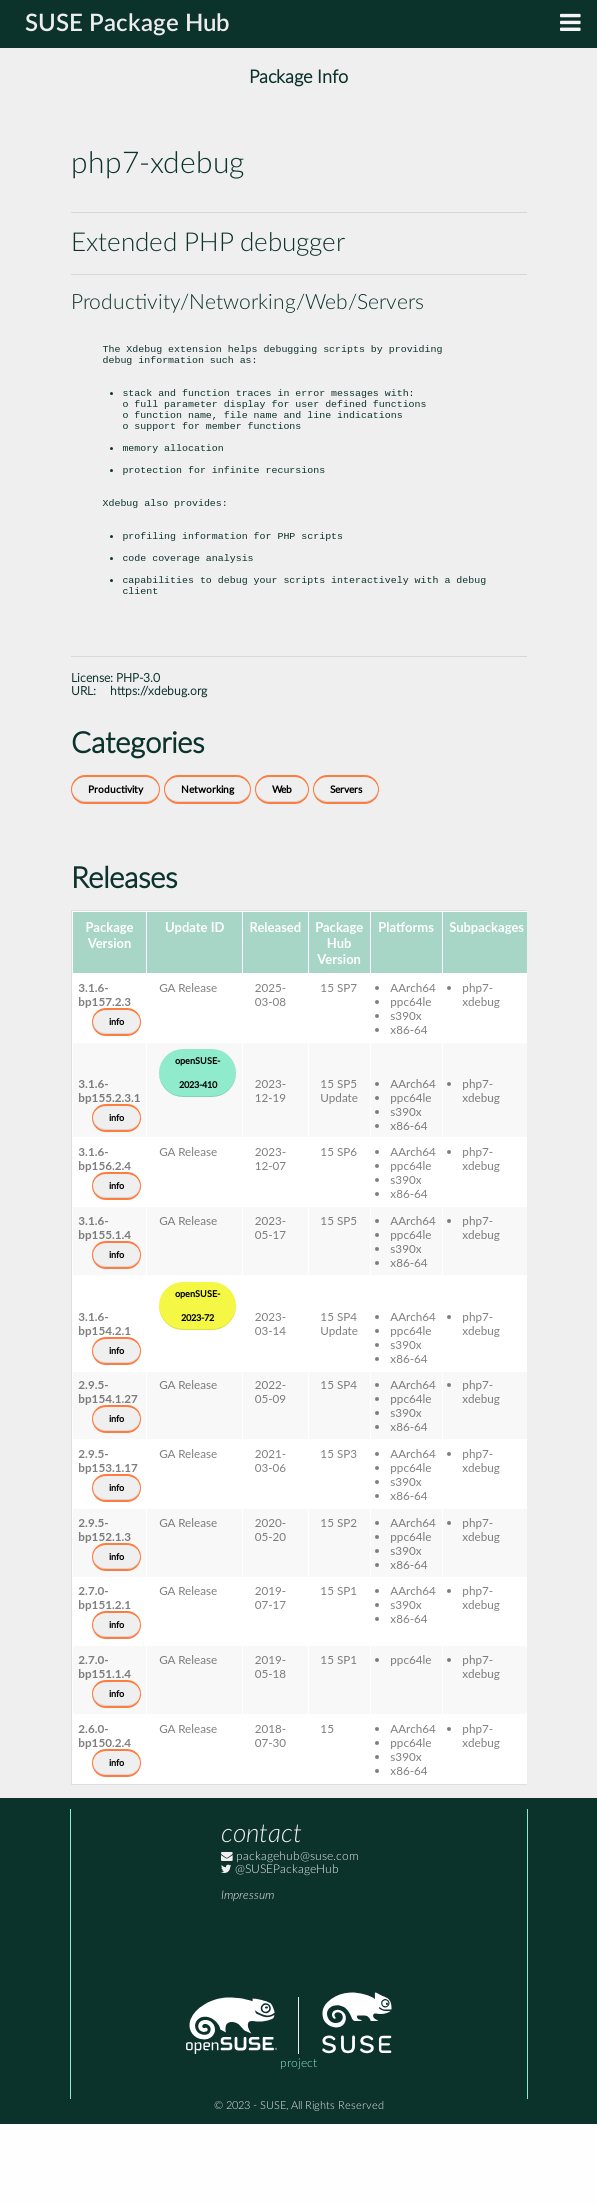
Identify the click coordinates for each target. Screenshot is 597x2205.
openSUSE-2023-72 (197, 1387)
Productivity (115, 871)
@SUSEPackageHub (280, 1950)
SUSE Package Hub (127, 24)
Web (282, 871)
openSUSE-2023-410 (197, 1154)
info (116, 1103)
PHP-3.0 (138, 759)
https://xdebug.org (158, 772)
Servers (346, 871)
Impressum (247, 1976)
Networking (207, 871)
